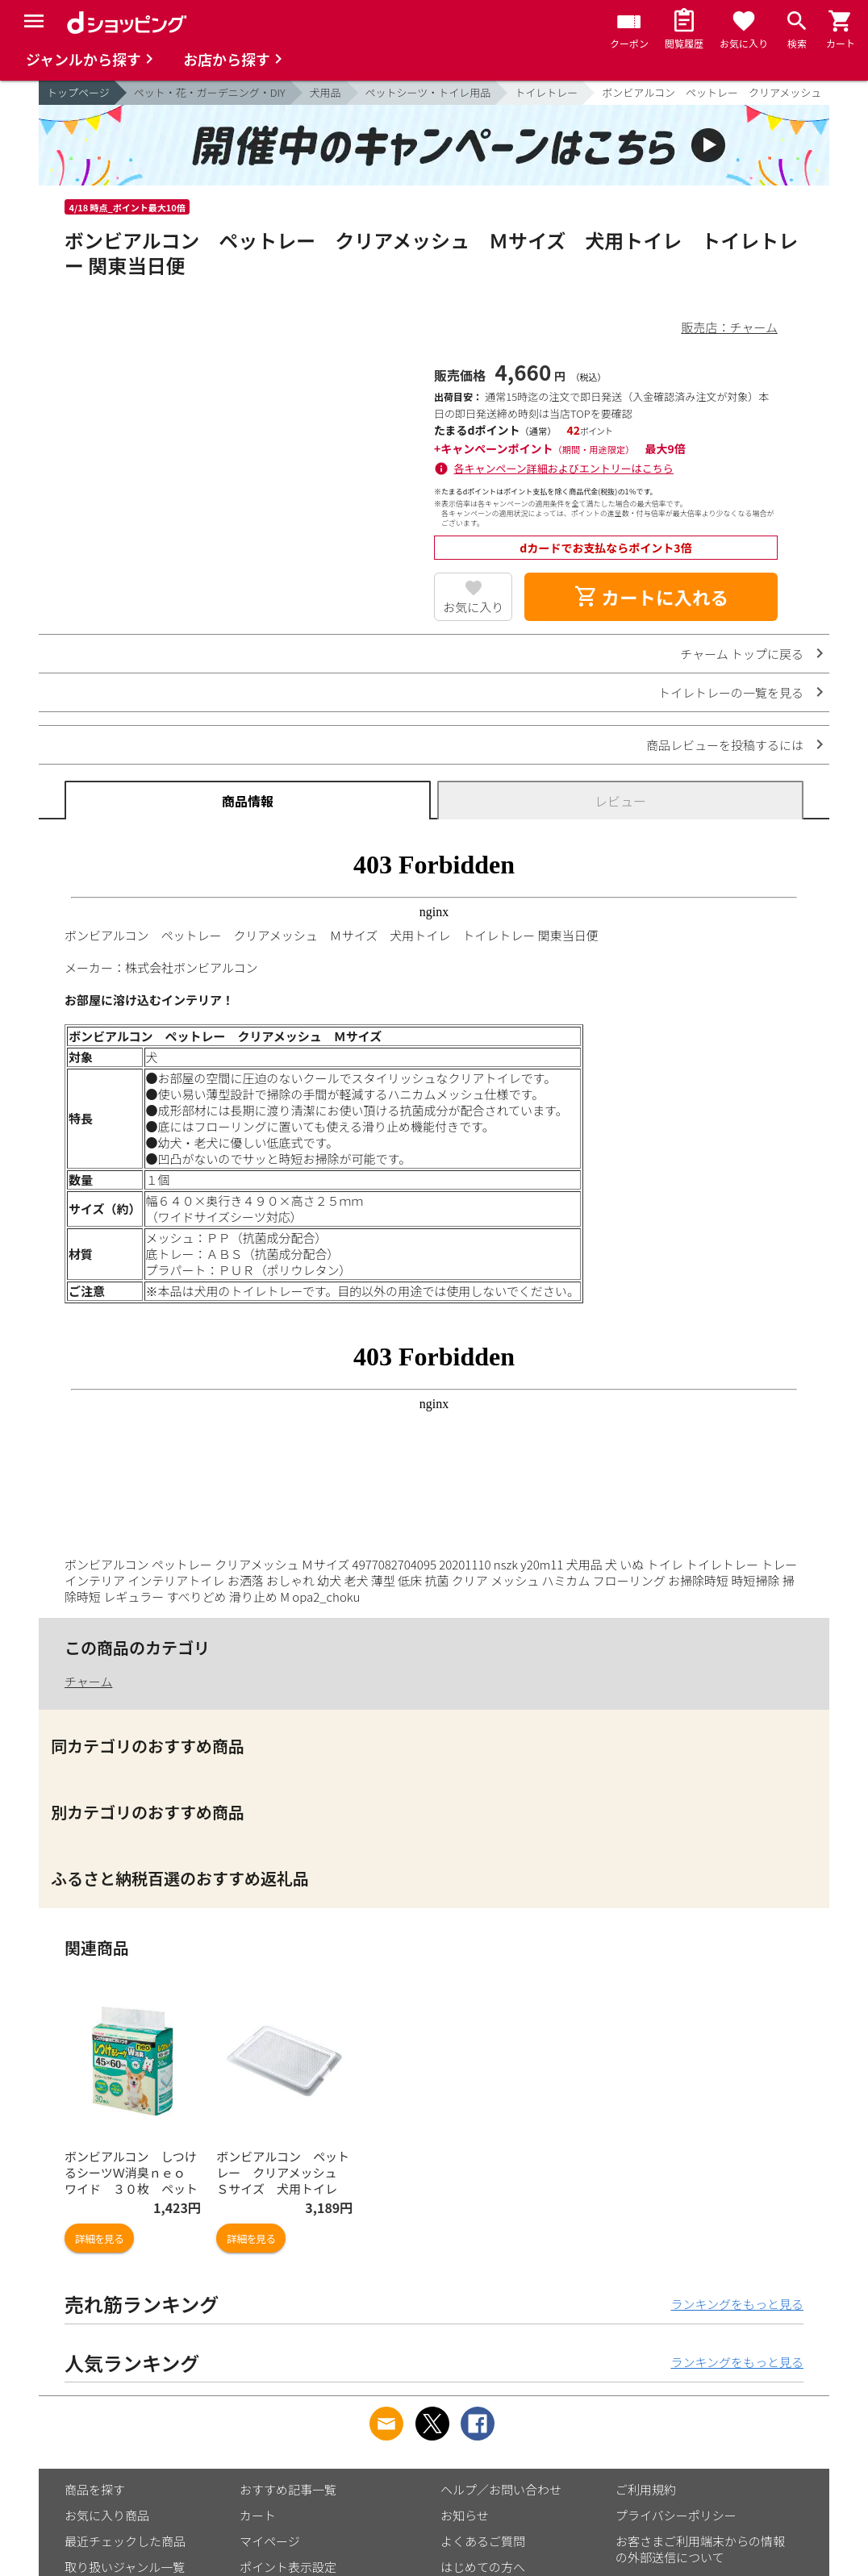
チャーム (88, 1681)
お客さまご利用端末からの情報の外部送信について (700, 2549)
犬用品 (325, 92)
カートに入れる (651, 596)
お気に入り (473, 606)
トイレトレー (546, 92)
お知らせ (464, 2515)
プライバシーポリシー (676, 2515)
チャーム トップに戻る (741, 654)
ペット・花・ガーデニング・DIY (210, 92)
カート (258, 2515)
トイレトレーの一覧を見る (730, 692)
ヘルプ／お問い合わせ (500, 2489)
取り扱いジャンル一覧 (125, 2566)
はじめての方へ (482, 2566)
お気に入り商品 (107, 2515)
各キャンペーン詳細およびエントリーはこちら (564, 468)
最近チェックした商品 (125, 2540)
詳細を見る (99, 2238)
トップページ (78, 92)
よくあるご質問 (482, 2540)
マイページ (270, 2540)
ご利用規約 (646, 2489)
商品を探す (95, 2489)
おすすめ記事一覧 (288, 2489)
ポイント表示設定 (288, 2566)
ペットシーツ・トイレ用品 (428, 92)
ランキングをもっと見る (736, 2303)
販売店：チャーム (730, 327)
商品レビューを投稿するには (724, 745)
